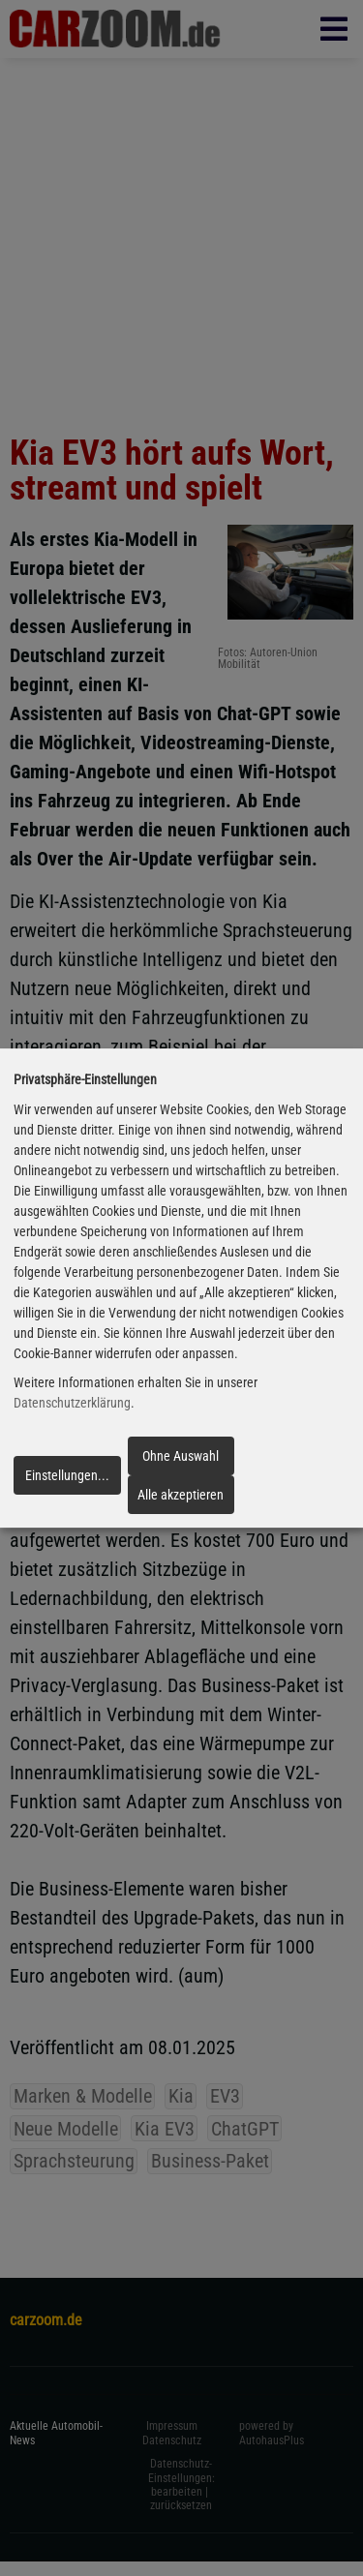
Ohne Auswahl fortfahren (180, 1461)
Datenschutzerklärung (72, 1403)
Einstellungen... (67, 1475)
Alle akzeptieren (180, 1494)
